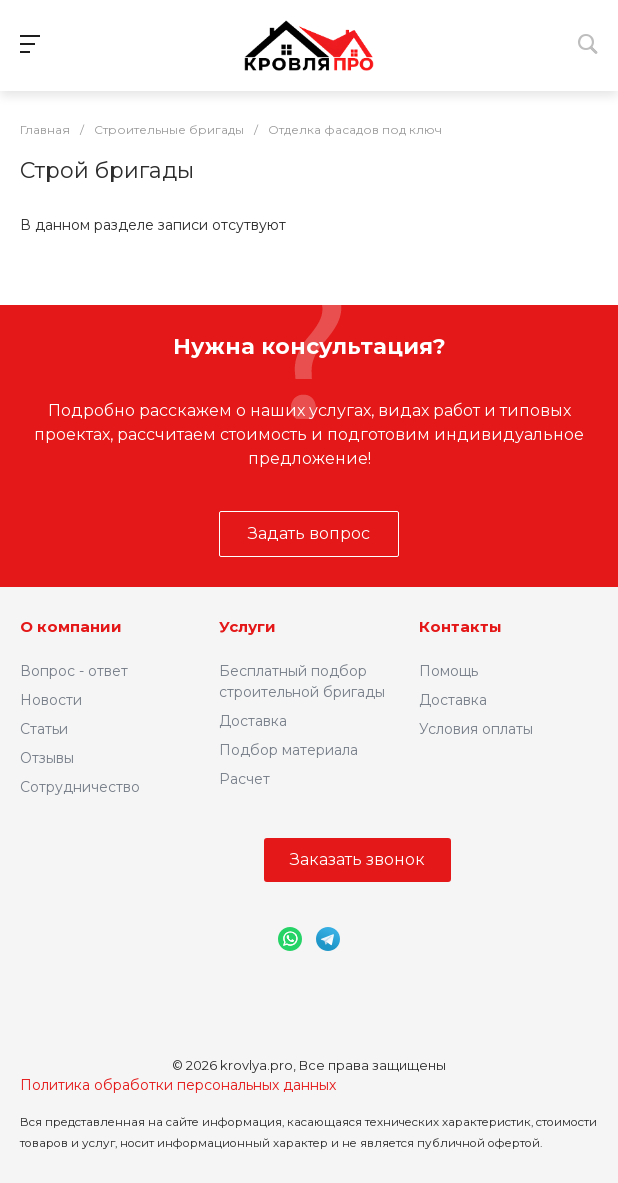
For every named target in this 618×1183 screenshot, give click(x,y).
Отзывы (47, 758)
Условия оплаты (476, 729)
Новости (51, 700)
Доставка (253, 721)
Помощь (448, 671)
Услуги (247, 626)
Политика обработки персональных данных (178, 1085)
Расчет (244, 779)
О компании (71, 626)
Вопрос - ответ (74, 671)
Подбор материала (288, 750)
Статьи (44, 729)
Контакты (460, 626)
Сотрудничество (80, 787)
